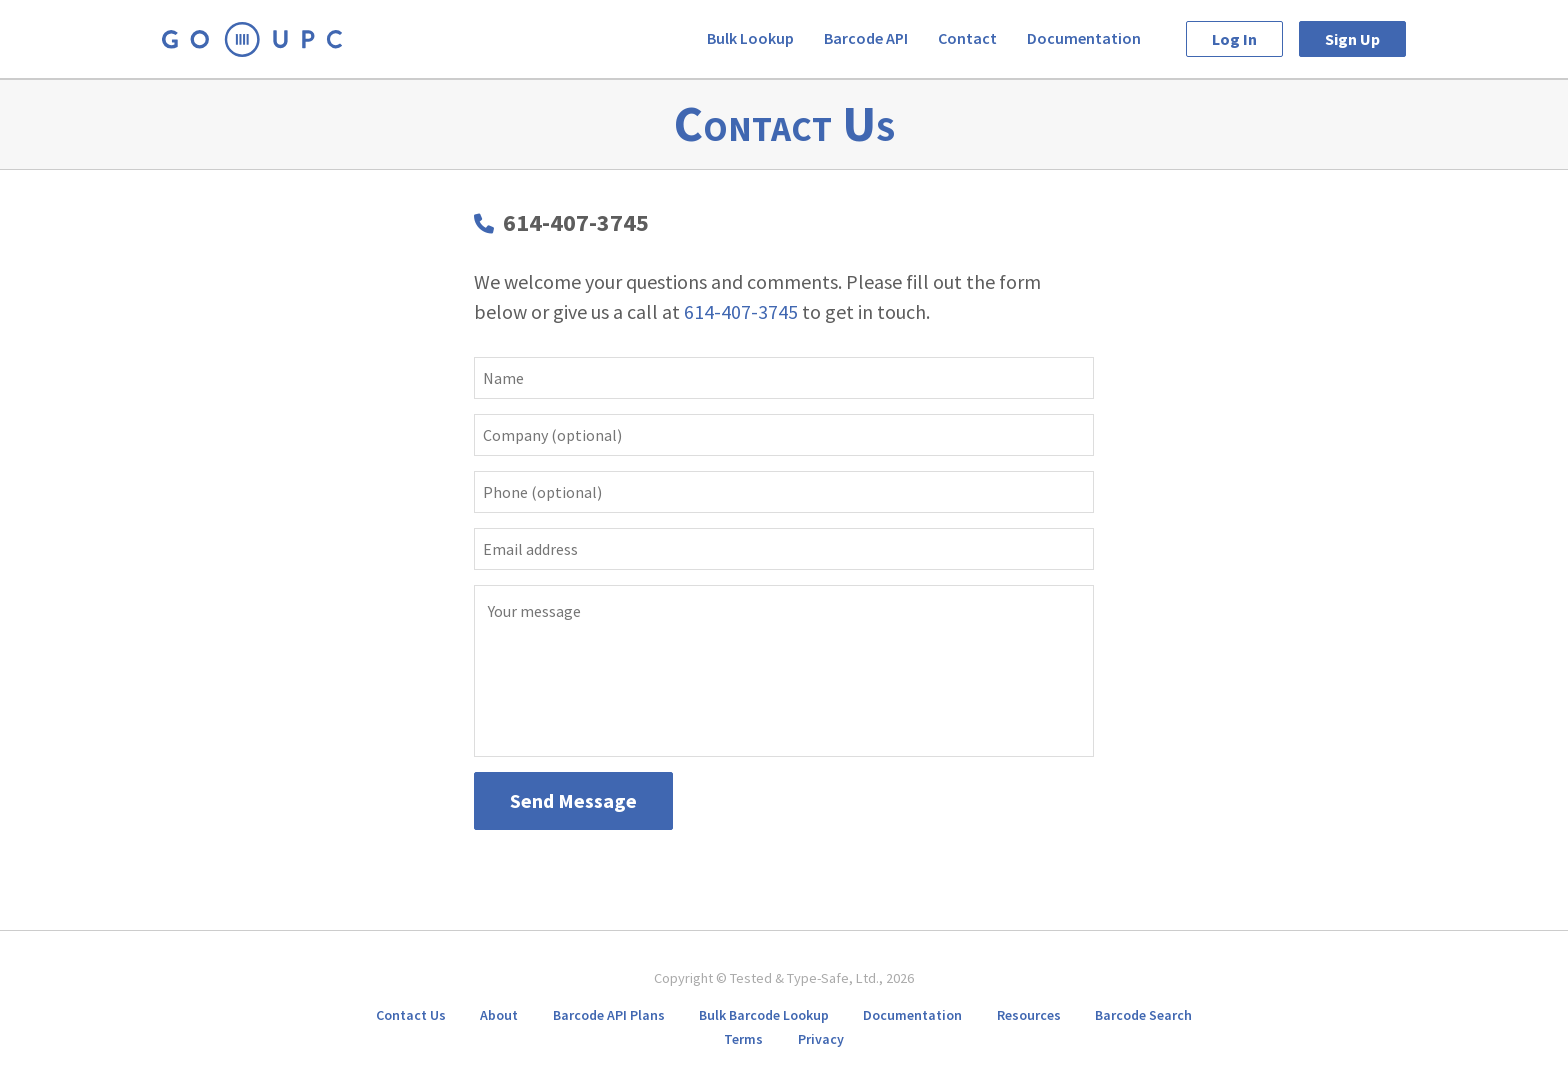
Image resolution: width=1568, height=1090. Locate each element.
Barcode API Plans (609, 1015)
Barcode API (866, 38)
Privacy (821, 1039)
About (499, 1015)
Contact (967, 38)
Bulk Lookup (750, 38)
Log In (1234, 39)
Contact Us (411, 1015)
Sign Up (1352, 39)
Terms (743, 1039)
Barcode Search (1143, 1015)
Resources (1029, 1015)
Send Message (573, 800)
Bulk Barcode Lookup (764, 1015)
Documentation (1084, 38)
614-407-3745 (576, 222)
